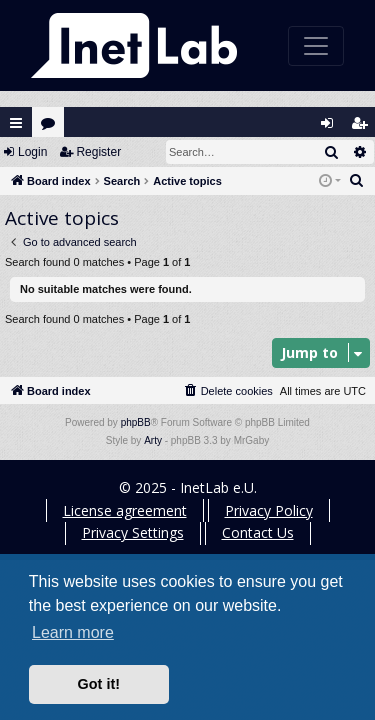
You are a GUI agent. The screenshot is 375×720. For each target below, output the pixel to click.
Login (32, 152)
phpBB (136, 422)
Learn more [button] (73, 632)
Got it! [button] (99, 684)
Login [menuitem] (332, 127)
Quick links (16, 123)
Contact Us (258, 532)
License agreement (125, 510)
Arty (153, 440)
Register (98, 152)
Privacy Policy (269, 510)
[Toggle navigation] (316, 46)
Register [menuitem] (364, 127)
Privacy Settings (133, 532)
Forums (52, 127)
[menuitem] (357, 181)
